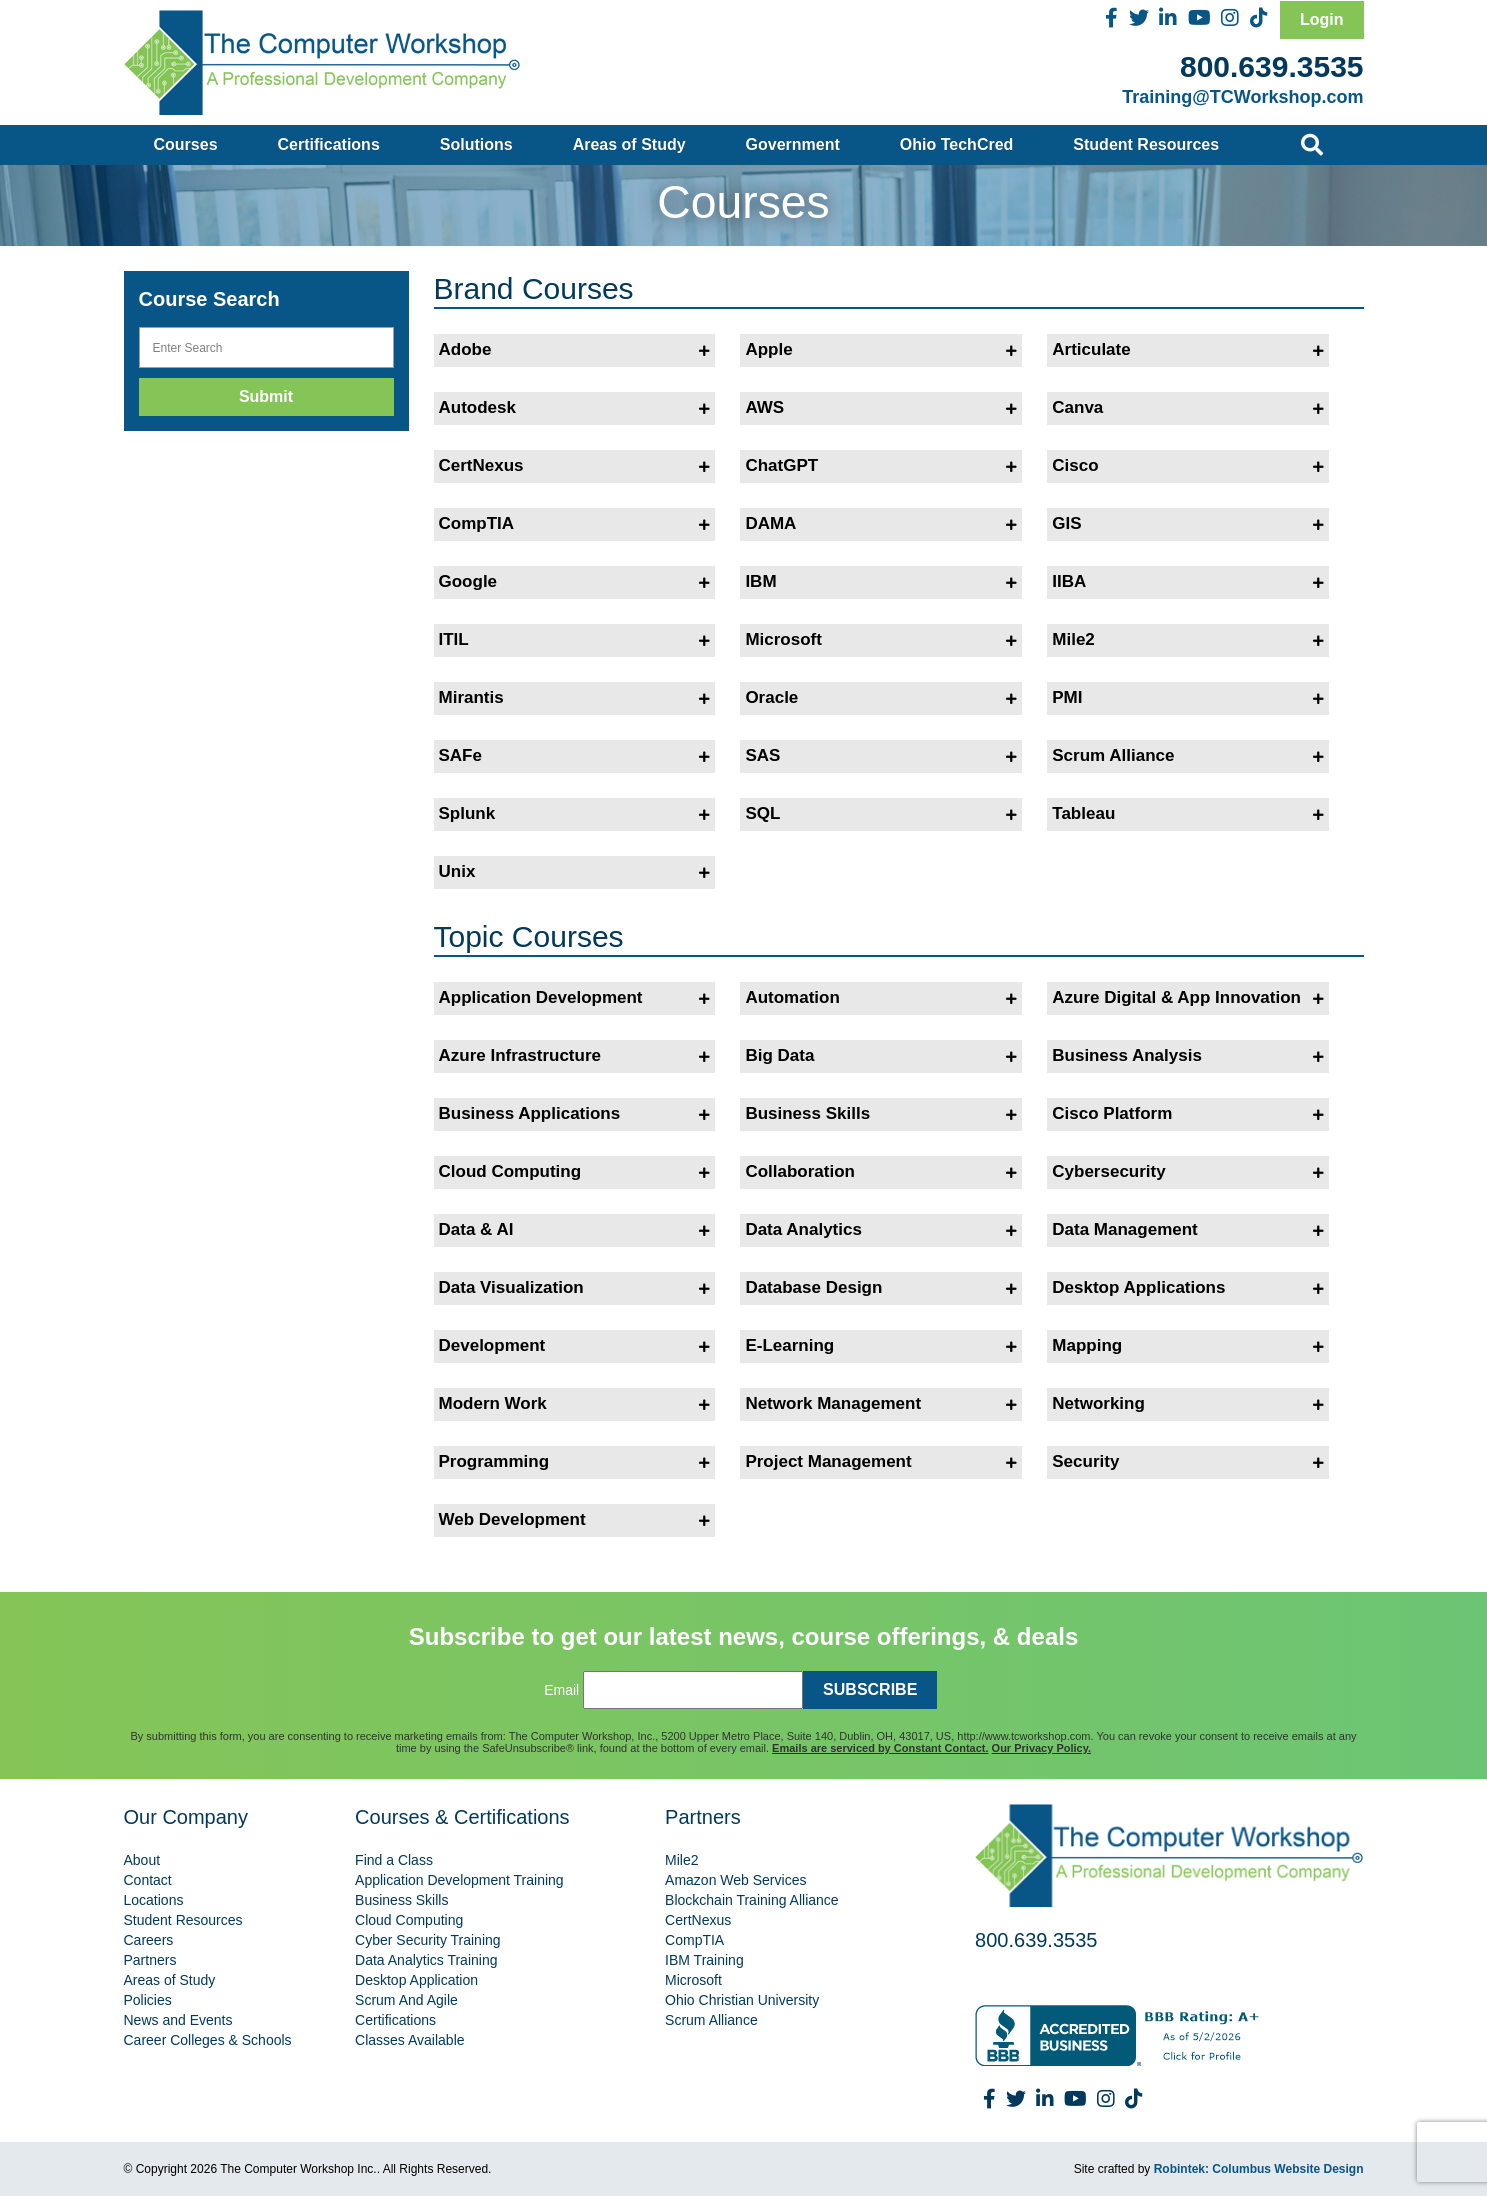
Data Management (1188, 1230)
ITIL (575, 640)
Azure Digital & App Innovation (1188, 998)
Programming (575, 1462)
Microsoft (881, 640)
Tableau (1188, 814)
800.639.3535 (1272, 66)
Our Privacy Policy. (1041, 1748)
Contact (148, 1880)
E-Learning (881, 1346)
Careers (149, 1940)
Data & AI (575, 1230)
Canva (1188, 408)
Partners (150, 1960)
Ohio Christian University (742, 2000)
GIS (1188, 524)
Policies (148, 2000)
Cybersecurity (1188, 1172)
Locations (154, 1900)
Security (1188, 1462)
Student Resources (1146, 144)
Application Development (575, 998)
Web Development (575, 1520)
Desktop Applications (1188, 1288)
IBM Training (704, 1960)
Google (575, 582)
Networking (1188, 1404)
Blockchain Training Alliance (752, 1900)
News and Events (178, 2020)
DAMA (881, 524)
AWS (881, 408)
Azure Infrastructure (575, 1056)
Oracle (881, 698)
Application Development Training (459, 1880)
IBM (881, 582)
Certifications (329, 144)
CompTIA (575, 524)
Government (793, 144)
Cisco (1188, 466)
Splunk (575, 814)
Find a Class (394, 1860)
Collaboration (881, 1172)
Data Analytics (881, 1230)
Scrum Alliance (1188, 756)
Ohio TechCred (957, 144)
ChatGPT (881, 466)
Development (575, 1346)
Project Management (881, 1462)
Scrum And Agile (406, 2000)
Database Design (881, 1288)
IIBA (1188, 582)
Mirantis (575, 698)
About (142, 1860)
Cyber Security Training (428, 1940)
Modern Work (575, 1404)
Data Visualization (575, 1288)
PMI (1188, 698)
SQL (881, 814)
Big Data (881, 1056)
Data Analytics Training (426, 1960)
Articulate (1188, 350)
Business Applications (575, 1114)
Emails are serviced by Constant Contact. (880, 1748)
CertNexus (575, 466)
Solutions (476, 144)
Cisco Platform (1188, 1114)
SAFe (575, 756)
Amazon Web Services (735, 1880)
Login (1322, 19)
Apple (881, 350)
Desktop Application (416, 1980)
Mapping (1188, 1346)
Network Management (881, 1404)
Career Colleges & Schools (208, 2040)
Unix (575, 872)
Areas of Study (629, 144)
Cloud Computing (575, 1172)
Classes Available (409, 2040)
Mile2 (1188, 640)
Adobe (575, 350)
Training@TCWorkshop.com (1242, 97)
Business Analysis (1188, 1056)
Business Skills (881, 1114)
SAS (881, 756)
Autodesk (575, 408)
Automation (881, 998)
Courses (186, 144)
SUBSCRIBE (870, 1689)
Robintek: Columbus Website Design (1259, 2169)
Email (561, 1690)
